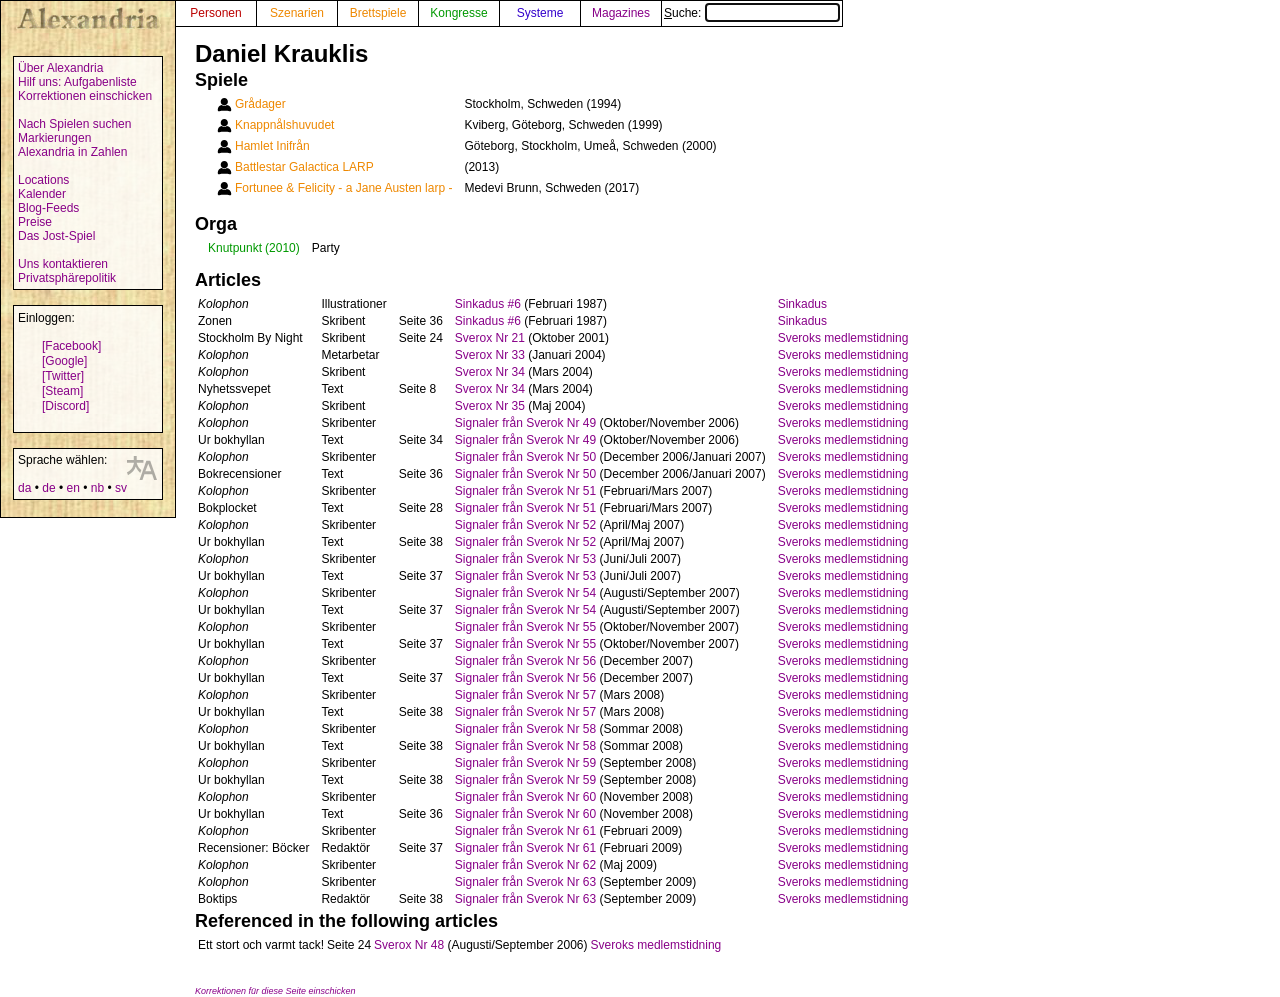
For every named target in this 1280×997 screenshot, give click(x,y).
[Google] (64, 361)
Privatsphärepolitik (67, 278)
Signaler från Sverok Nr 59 (525, 763)
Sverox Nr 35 (490, 406)
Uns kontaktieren (63, 264)
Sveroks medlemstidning (843, 338)
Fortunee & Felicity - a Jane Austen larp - (343, 188)
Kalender (42, 194)
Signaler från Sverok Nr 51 (525, 491)
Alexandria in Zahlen (72, 152)
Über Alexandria (60, 68)
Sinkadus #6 (488, 304)
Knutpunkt (235, 248)
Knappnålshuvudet (284, 125)
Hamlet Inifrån (272, 146)
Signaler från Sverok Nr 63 (525, 882)
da (24, 488)
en (72, 488)
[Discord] (65, 406)
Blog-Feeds (48, 208)
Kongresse (458, 13)
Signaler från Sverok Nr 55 (525, 627)
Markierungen (54, 138)
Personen (215, 13)
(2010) (282, 248)
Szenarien (297, 13)
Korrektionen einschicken (85, 96)
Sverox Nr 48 (409, 945)
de (48, 488)
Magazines (621, 13)
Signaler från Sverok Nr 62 (525, 865)
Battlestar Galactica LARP (304, 167)
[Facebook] (71, 346)
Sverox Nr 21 (490, 338)
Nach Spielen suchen (74, 124)
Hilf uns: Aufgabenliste (77, 82)
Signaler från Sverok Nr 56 (525, 661)
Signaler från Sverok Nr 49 (525, 423)
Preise (35, 222)
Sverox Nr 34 (490, 372)
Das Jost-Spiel (56, 236)
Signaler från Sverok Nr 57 (525, 695)
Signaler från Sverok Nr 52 (525, 525)
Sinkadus (802, 304)
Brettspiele (378, 13)
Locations (43, 180)
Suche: (752, 13)
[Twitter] (63, 376)
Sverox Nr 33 (490, 355)
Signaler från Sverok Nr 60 (525, 797)
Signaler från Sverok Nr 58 (525, 729)
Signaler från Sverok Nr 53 (525, 559)
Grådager (260, 104)
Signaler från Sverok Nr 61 (525, 831)
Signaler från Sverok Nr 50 (525, 457)
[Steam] (62, 391)
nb (97, 488)
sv (121, 488)
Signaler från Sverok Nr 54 (525, 593)
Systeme (540, 13)
